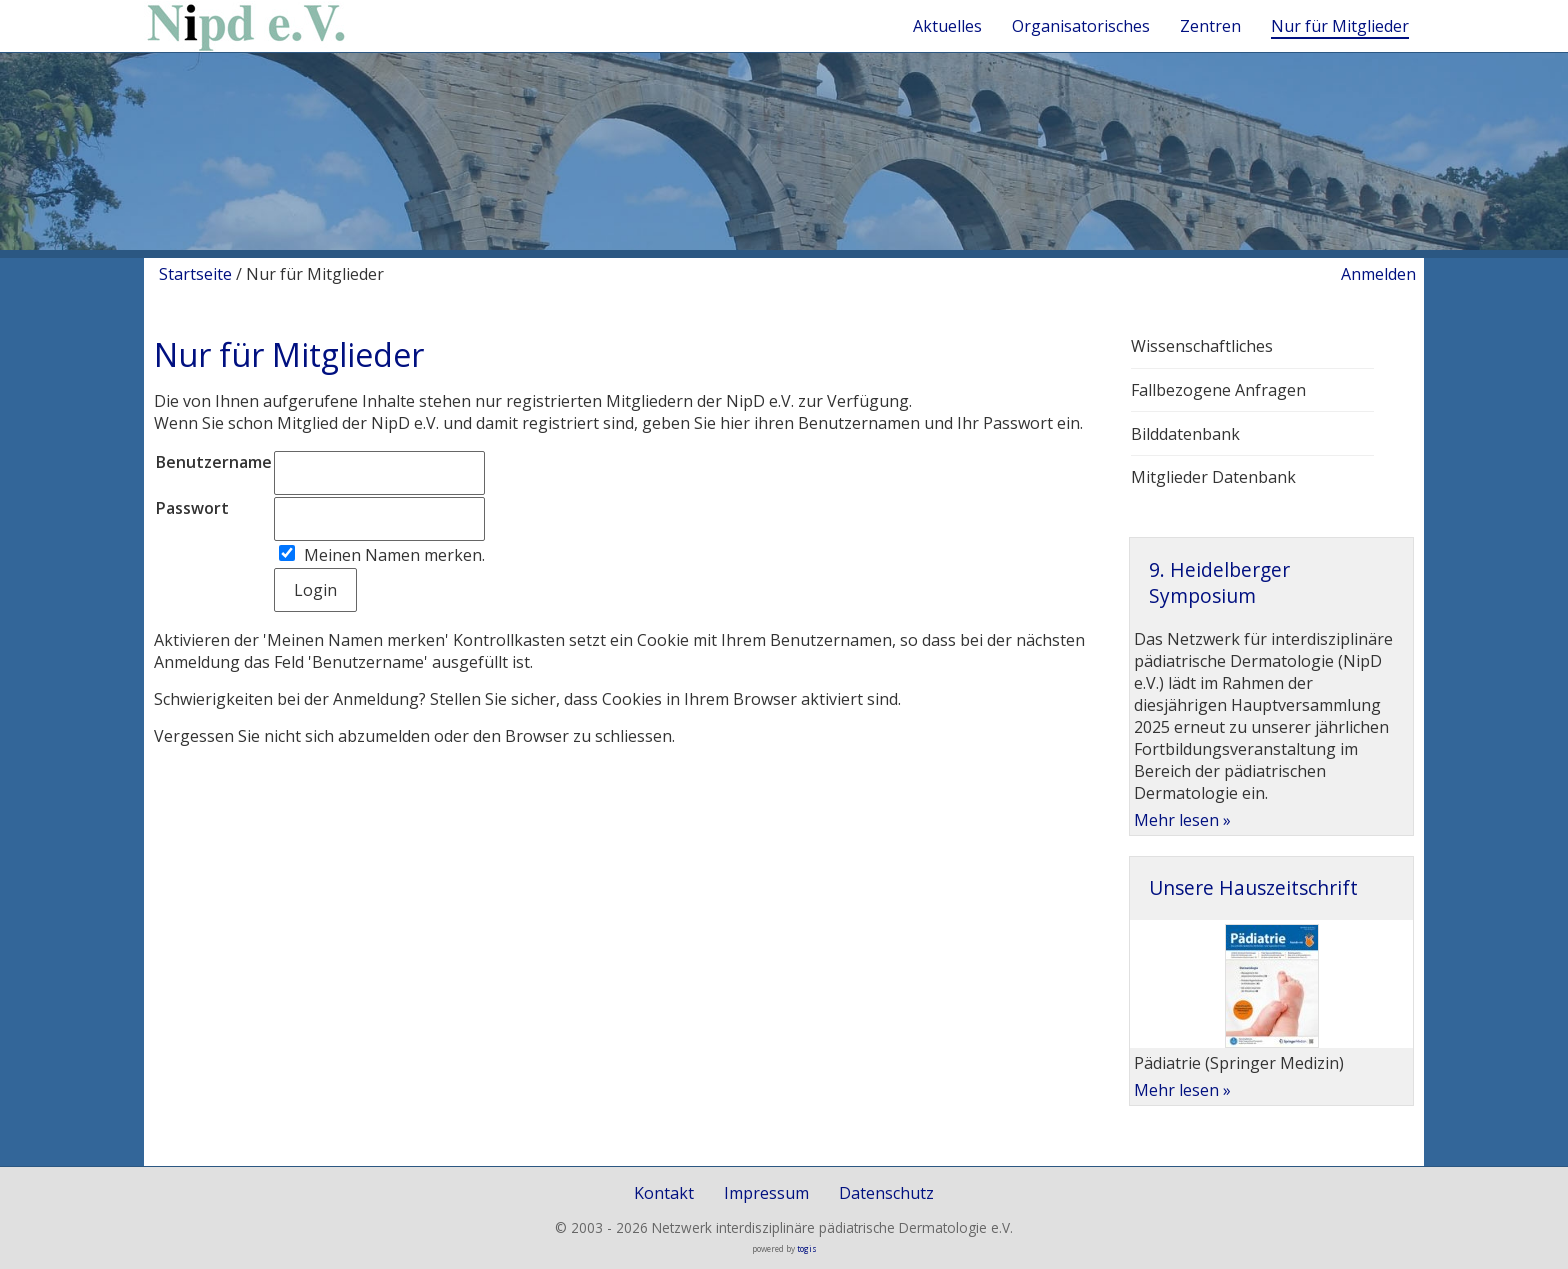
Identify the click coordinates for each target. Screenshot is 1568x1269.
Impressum (766, 1193)
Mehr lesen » (1182, 820)
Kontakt (664, 1193)
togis (807, 1248)
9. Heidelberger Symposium (1219, 582)
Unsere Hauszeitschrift (1253, 887)
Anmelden (1378, 274)
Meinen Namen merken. (394, 555)
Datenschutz (886, 1193)
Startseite (195, 274)
